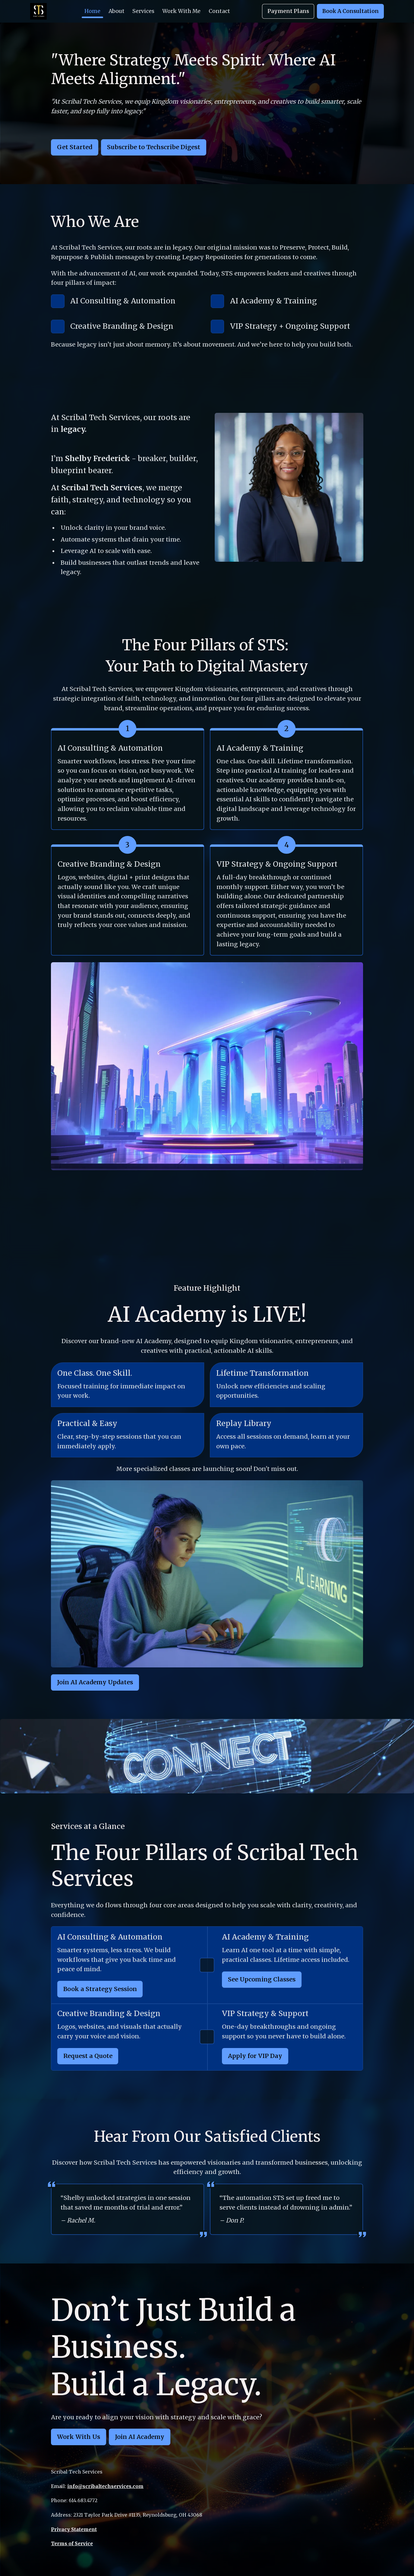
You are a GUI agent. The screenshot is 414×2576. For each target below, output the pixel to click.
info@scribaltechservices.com (105, 2486)
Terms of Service (72, 2543)
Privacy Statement (74, 2529)
